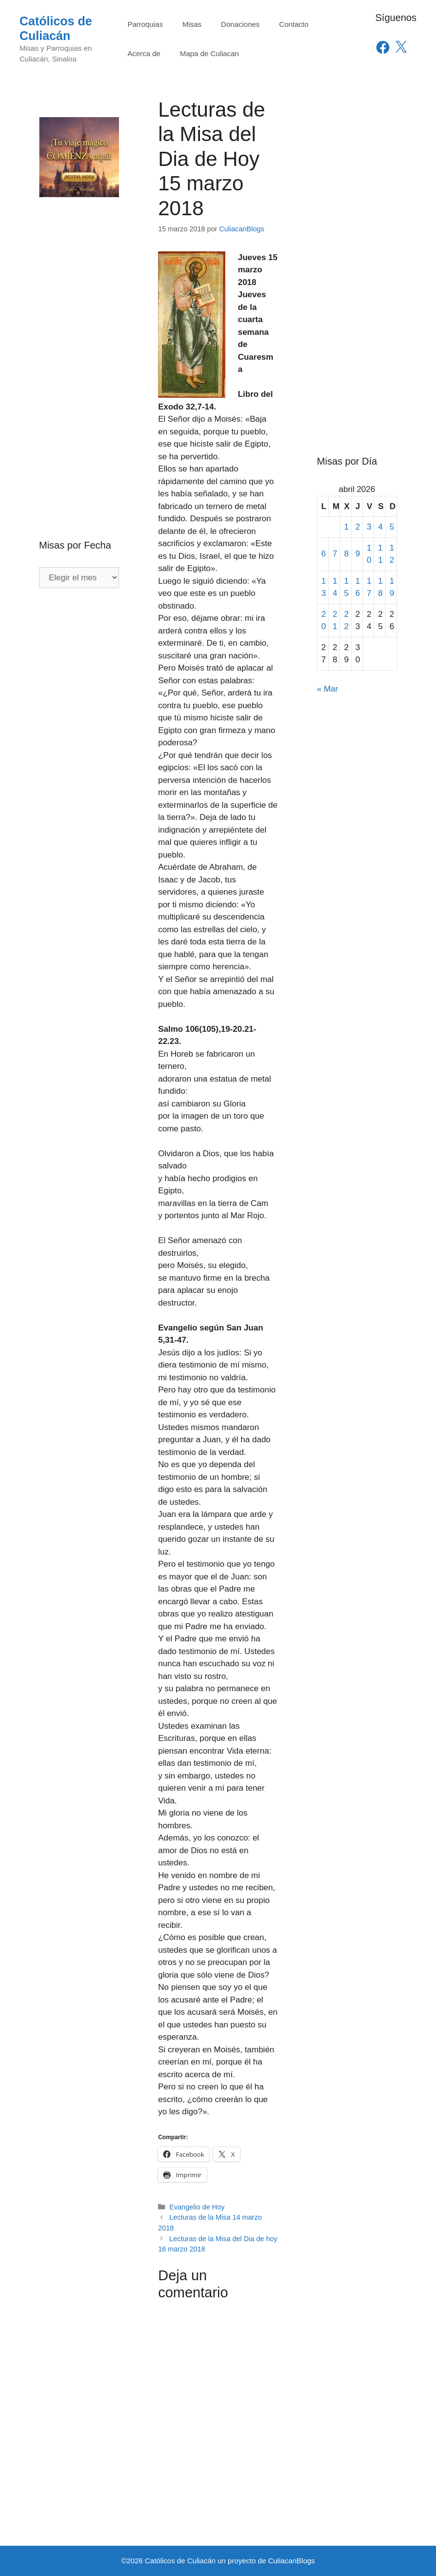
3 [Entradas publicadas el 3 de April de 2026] (369, 527)
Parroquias (145, 24)
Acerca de (143, 53)
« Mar (327, 689)
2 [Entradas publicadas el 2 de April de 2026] (358, 527)
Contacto (293, 24)
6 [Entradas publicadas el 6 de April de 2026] (323, 553)
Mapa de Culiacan (209, 53)
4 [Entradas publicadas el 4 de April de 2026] (380, 527)
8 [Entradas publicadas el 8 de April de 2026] (346, 553)
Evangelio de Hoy (196, 2207)
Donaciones (240, 24)
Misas (191, 24)
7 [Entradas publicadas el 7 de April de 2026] (335, 553)
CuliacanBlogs (291, 2560)
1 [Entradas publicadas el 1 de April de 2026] (346, 527)
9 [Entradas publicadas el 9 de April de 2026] (358, 553)
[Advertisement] (79, 347)
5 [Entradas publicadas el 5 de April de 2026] (392, 527)
